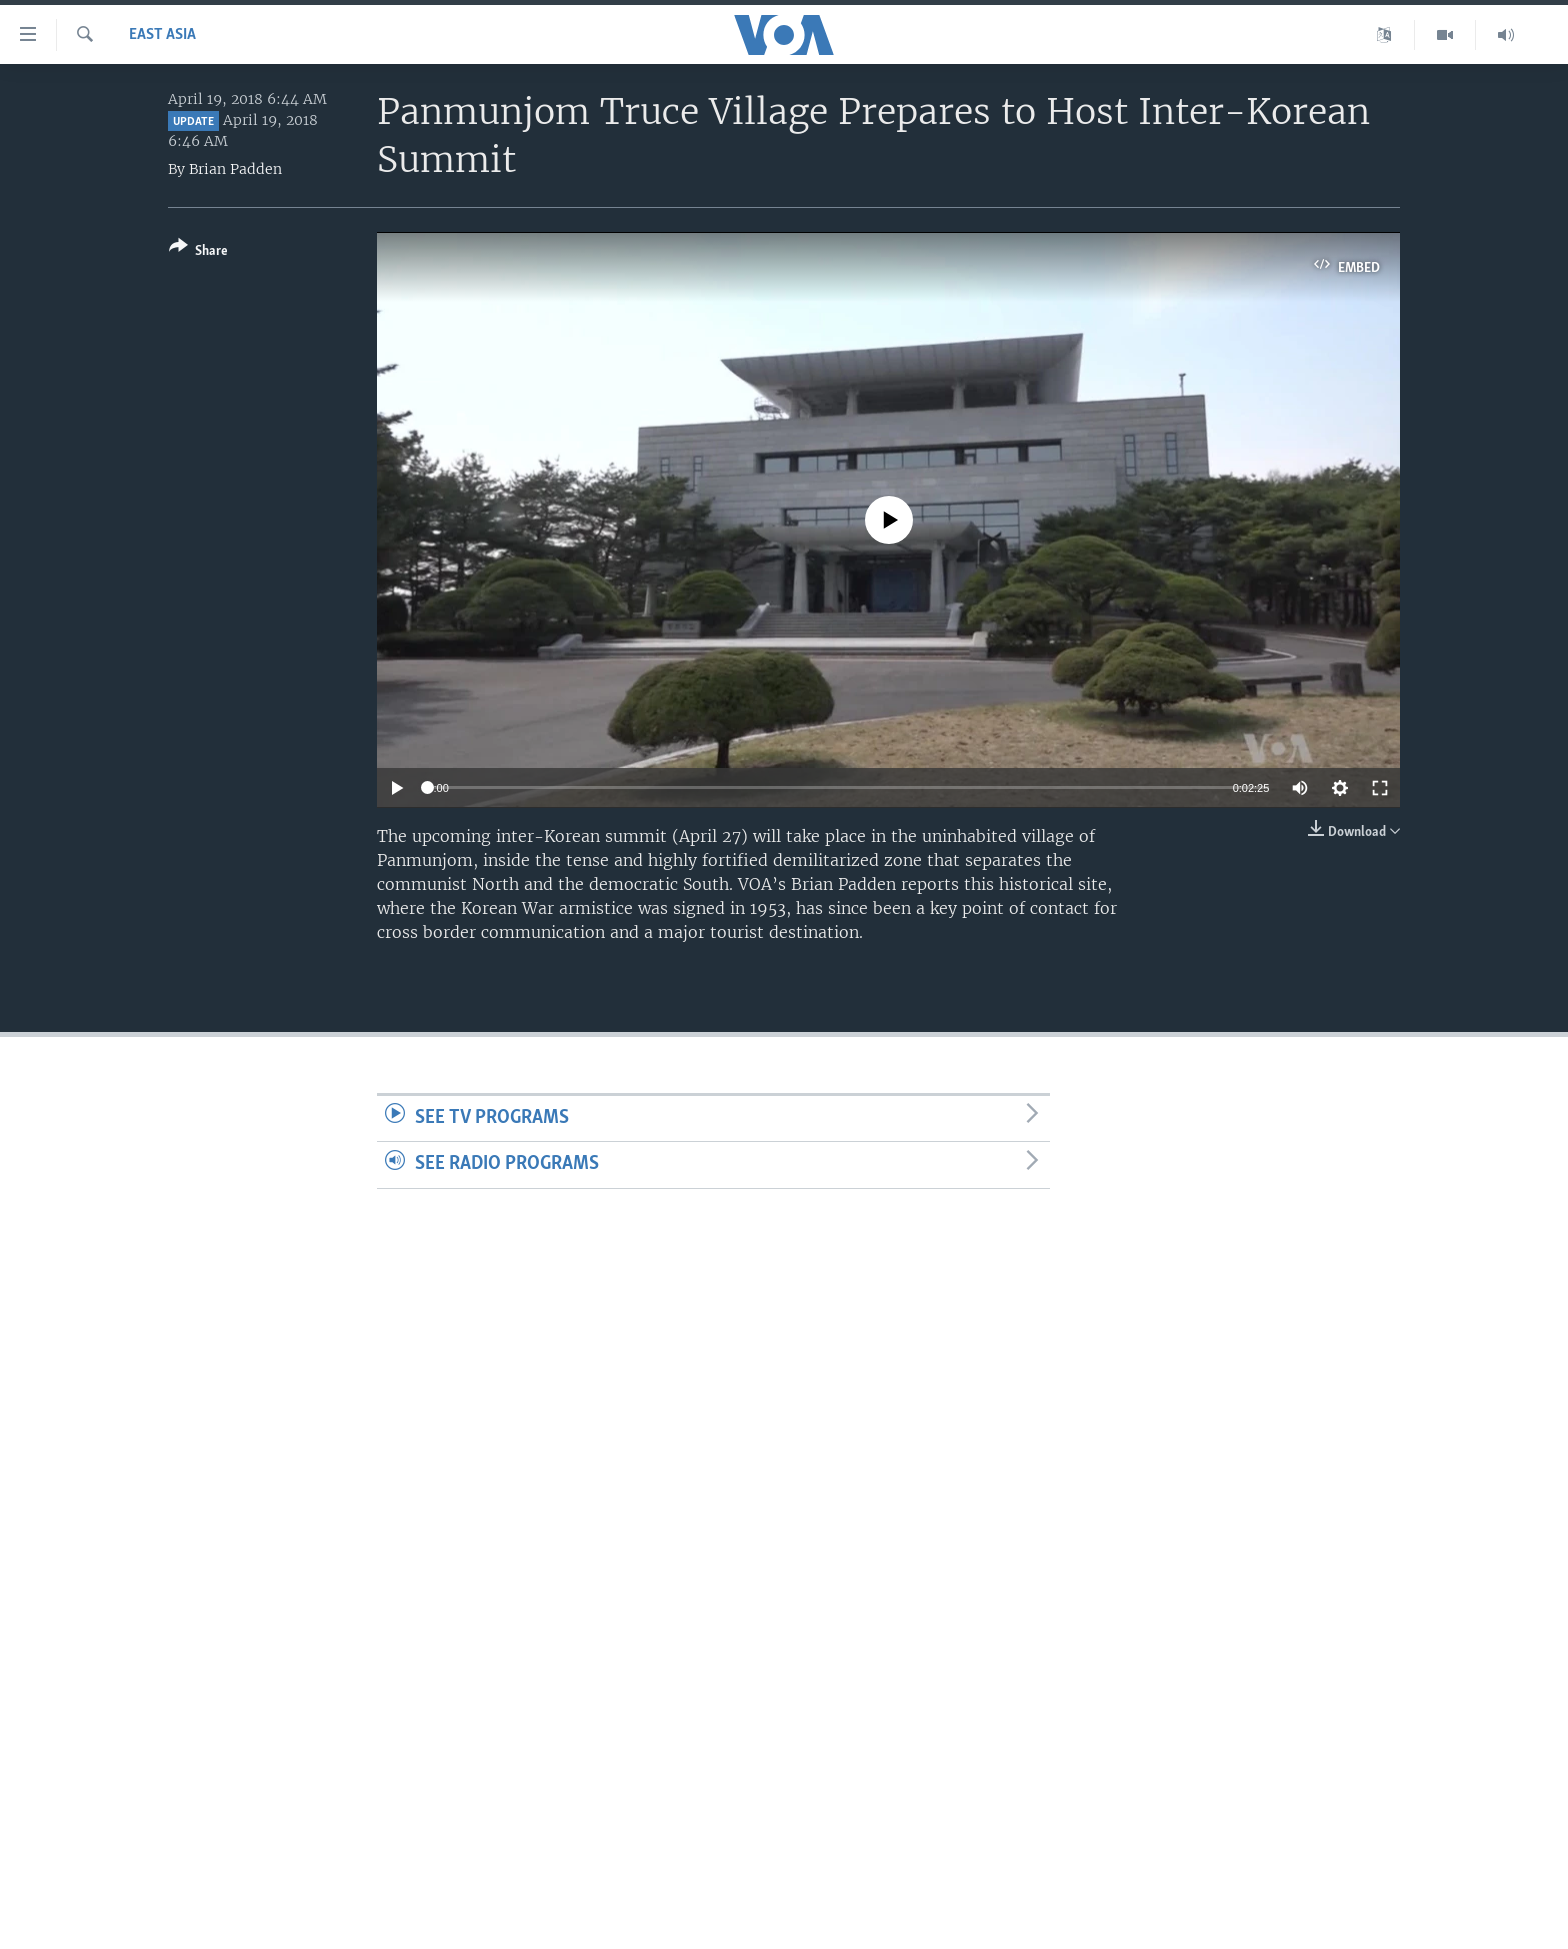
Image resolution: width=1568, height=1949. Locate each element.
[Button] (198, 252)
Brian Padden (235, 169)
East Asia (162, 35)
